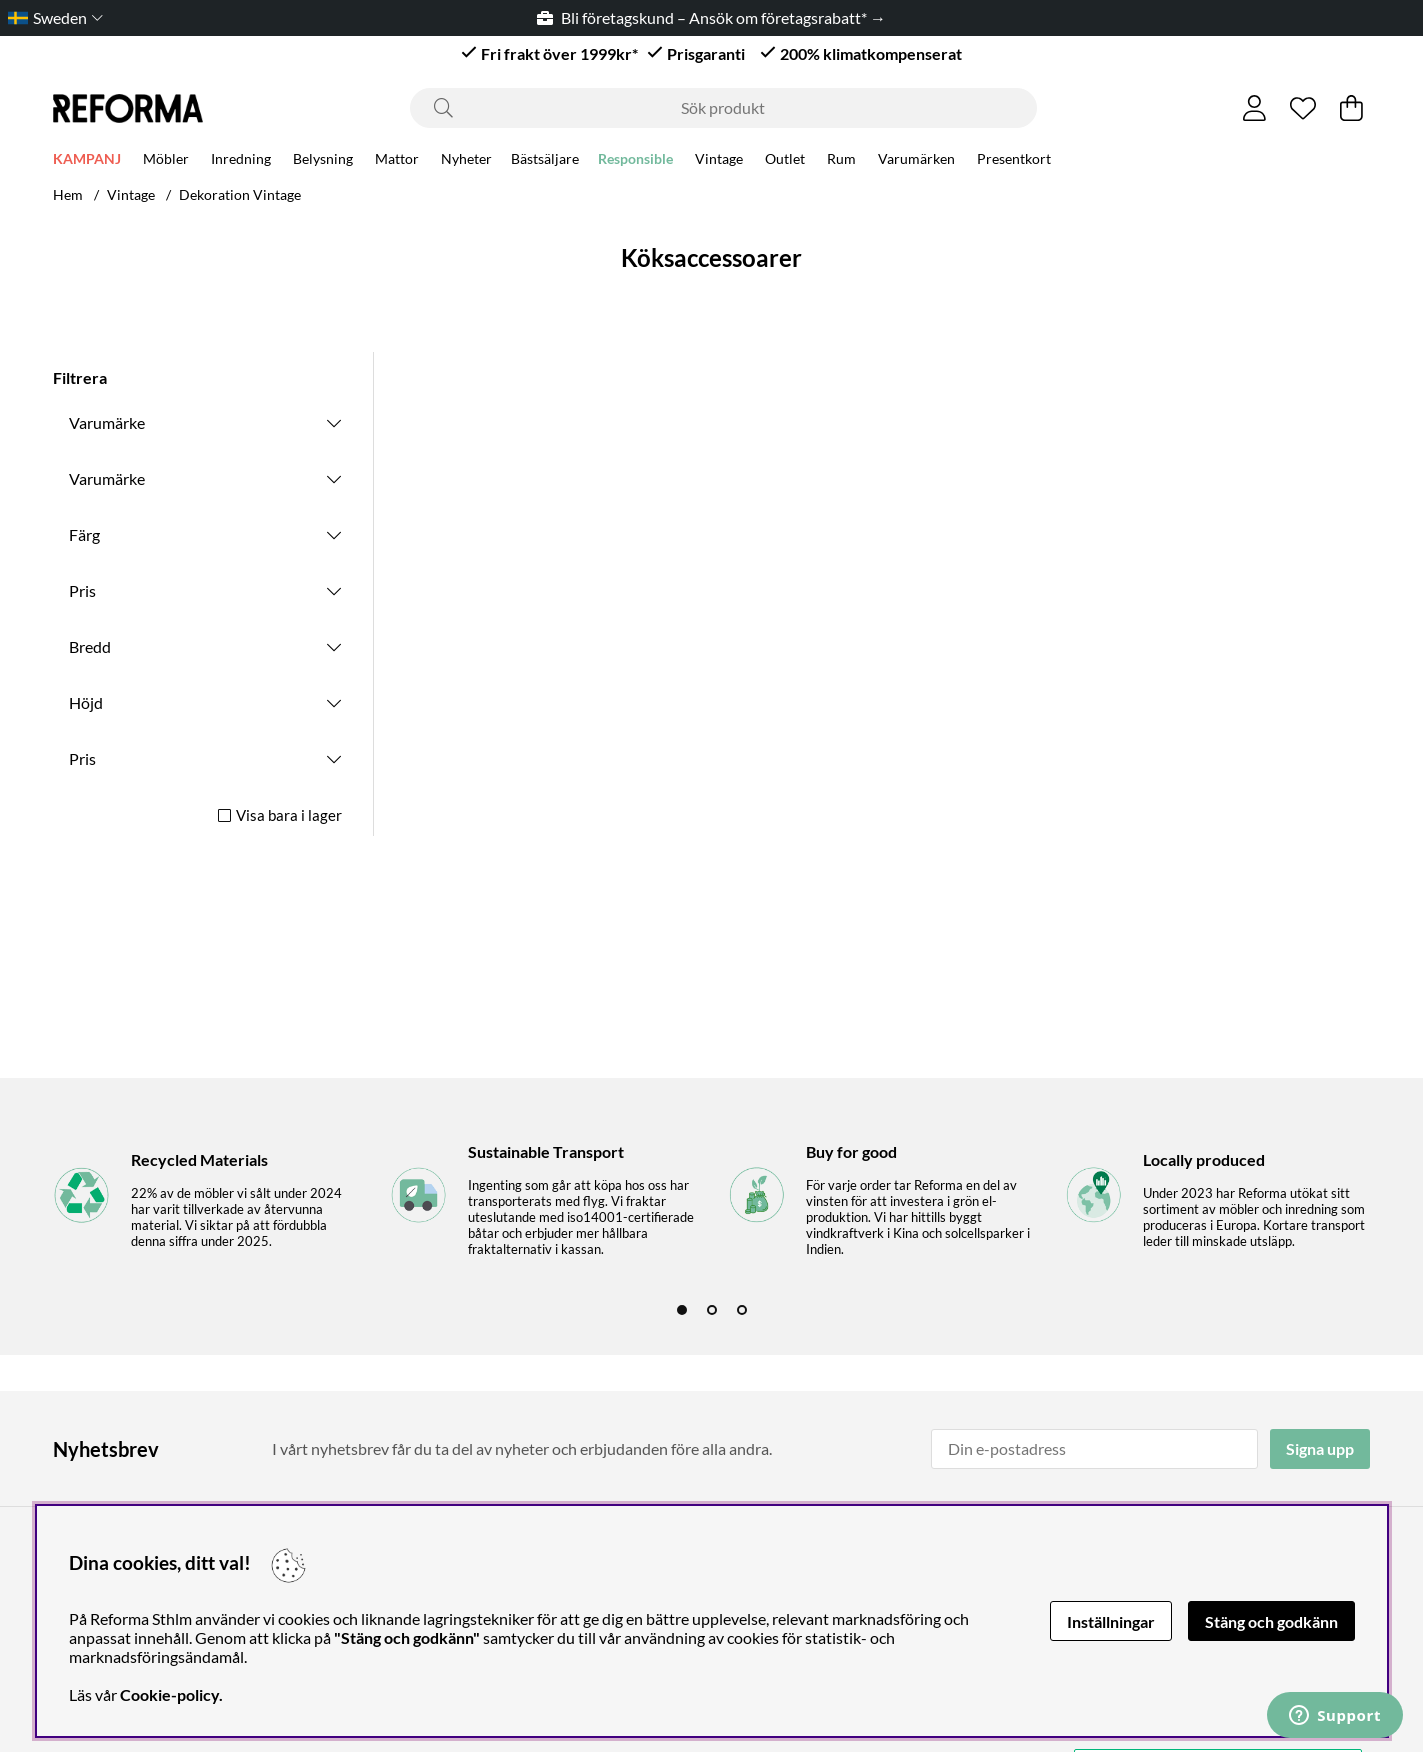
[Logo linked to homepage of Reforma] (128, 108)
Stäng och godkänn (1271, 1621)
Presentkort (1014, 161)
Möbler (166, 161)
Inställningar (1111, 1621)
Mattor (397, 161)
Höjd (86, 702)
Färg (84, 534)
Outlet (785, 161)
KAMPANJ (87, 161)
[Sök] (723, 108)
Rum (841, 161)
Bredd (90, 646)
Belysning (323, 161)
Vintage (719, 161)
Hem (68, 194)
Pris (82, 590)
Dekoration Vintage (240, 194)
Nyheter (466, 161)
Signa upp (1320, 1448)
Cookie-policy (169, 1694)
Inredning (241, 161)
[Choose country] (51, 17)
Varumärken (916, 161)
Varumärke (107, 422)
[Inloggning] (1254, 108)
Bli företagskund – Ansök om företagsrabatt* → (711, 17)
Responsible (635, 161)
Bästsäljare (545, 161)
